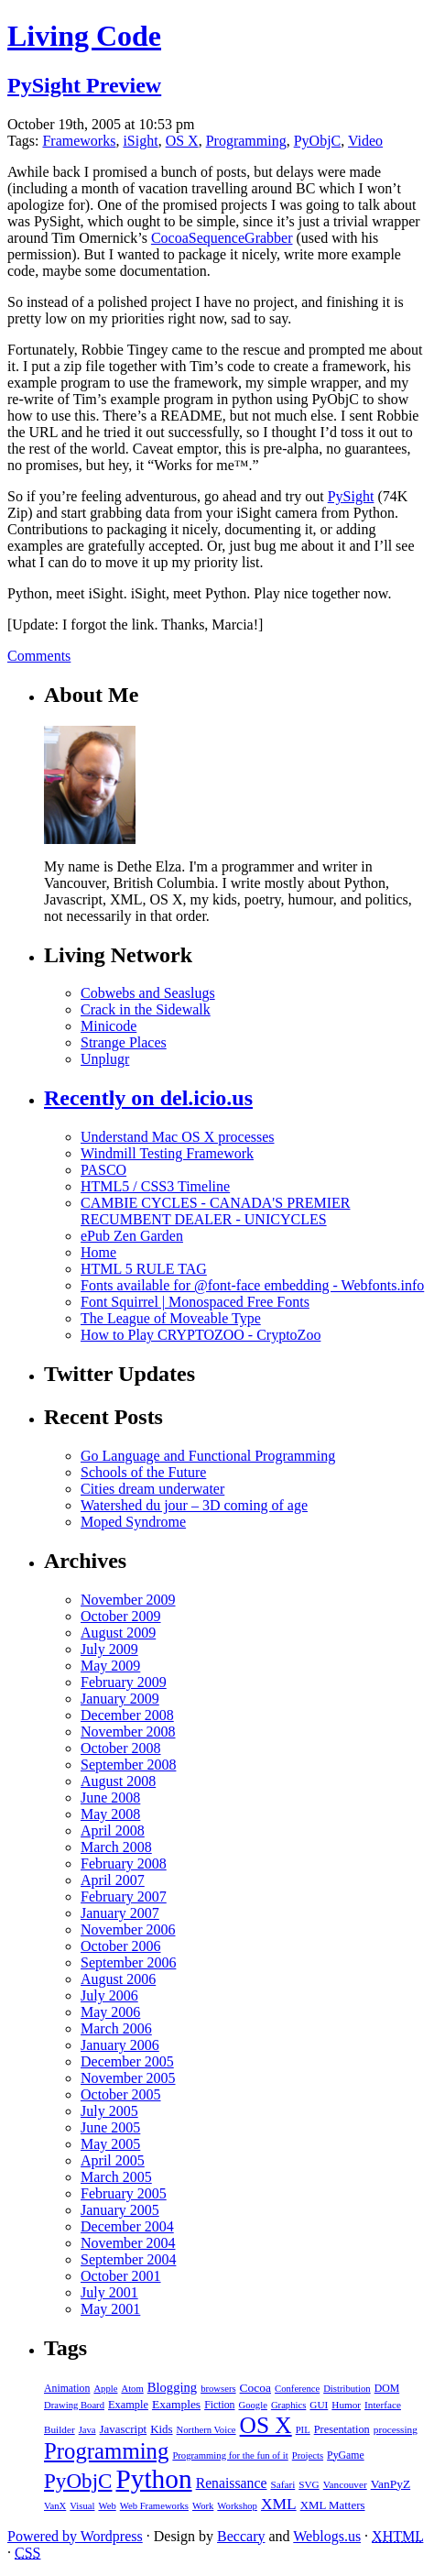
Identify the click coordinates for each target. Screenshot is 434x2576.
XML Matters (332, 2505)
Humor (346, 2404)
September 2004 (128, 2259)
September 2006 (128, 1962)
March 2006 (116, 2028)
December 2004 (127, 2226)
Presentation (342, 2429)
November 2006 (128, 1929)
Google (253, 2405)
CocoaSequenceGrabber (222, 238)
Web (106, 2506)
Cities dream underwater (152, 1488)
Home (98, 1252)
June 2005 (110, 2127)
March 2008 (116, 1847)
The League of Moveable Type (171, 1318)
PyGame (345, 2455)
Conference (297, 2389)
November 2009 (128, 1599)
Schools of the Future (143, 1472)
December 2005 (127, 2061)
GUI (318, 2404)
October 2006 (121, 1946)
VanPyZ (390, 2484)
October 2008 (121, 1748)
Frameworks (78, 140)
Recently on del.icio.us (148, 1098)
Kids (161, 2429)
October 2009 (121, 1616)
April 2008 (113, 1830)
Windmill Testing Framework (167, 1153)
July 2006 (109, 1995)
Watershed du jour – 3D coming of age (194, 1505)
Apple (105, 2389)
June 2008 (110, 1797)
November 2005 (128, 2078)
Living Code (84, 35)
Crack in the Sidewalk (146, 1009)
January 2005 (120, 2210)
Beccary (241, 2536)
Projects (307, 2455)
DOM (387, 2388)
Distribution (347, 2389)
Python (154, 2479)
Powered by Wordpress (75, 2536)
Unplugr (105, 1059)
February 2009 (124, 1682)
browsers (218, 2389)
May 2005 (110, 2144)
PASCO (103, 1170)
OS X (182, 140)
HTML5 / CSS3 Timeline (155, 1186)
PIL (303, 2430)
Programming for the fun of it (230, 2455)
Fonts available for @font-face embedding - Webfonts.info (252, 1285)
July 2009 (109, 1649)
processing (396, 2429)
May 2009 (110, 1665)
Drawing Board (74, 2405)
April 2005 (113, 2160)
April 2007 (113, 1880)
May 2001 (110, 2309)
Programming (246, 140)
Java (87, 2430)
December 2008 (127, 1715)
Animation (67, 2388)
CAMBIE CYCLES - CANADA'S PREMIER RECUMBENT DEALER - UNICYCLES (215, 1211)
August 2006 (118, 1979)
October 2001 (121, 2276)
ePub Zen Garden (132, 1236)
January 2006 (120, 2045)
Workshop (237, 2506)
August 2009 (118, 1632)
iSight (140, 140)
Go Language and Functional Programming (208, 1455)
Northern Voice (206, 2430)
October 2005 (121, 2094)
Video (365, 140)
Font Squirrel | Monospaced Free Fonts (195, 1302)
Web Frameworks (154, 2506)
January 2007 (120, 1913)
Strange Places (124, 1042)
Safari (282, 2484)
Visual (82, 2506)
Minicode (108, 1026)
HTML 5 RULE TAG (144, 1269)
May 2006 (110, 2012)
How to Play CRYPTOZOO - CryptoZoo (200, 1335)
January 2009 (120, 1698)
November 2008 (128, 1731)
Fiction (219, 2404)
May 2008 (110, 1814)
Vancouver (345, 2484)
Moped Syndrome (133, 1521)
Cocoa (255, 2388)
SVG (308, 2484)
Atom (132, 2389)
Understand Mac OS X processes (178, 1137)
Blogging (172, 2387)
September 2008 (128, 1764)
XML (279, 2503)
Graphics (288, 2405)
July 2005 (109, 2111)
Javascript (123, 2429)
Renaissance (231, 2483)
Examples (176, 2404)
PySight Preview (84, 85)
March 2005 (116, 2177)
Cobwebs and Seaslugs (148, 993)
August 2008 (118, 1781)
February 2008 (124, 1863)
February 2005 (124, 2193)
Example (128, 2404)
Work (202, 2506)
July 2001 (109, 2292)
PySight (351, 496)
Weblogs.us (327, 2536)
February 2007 (124, 1896)
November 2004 (128, 2243)
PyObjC (318, 140)
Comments (39, 655)
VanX (55, 2506)
